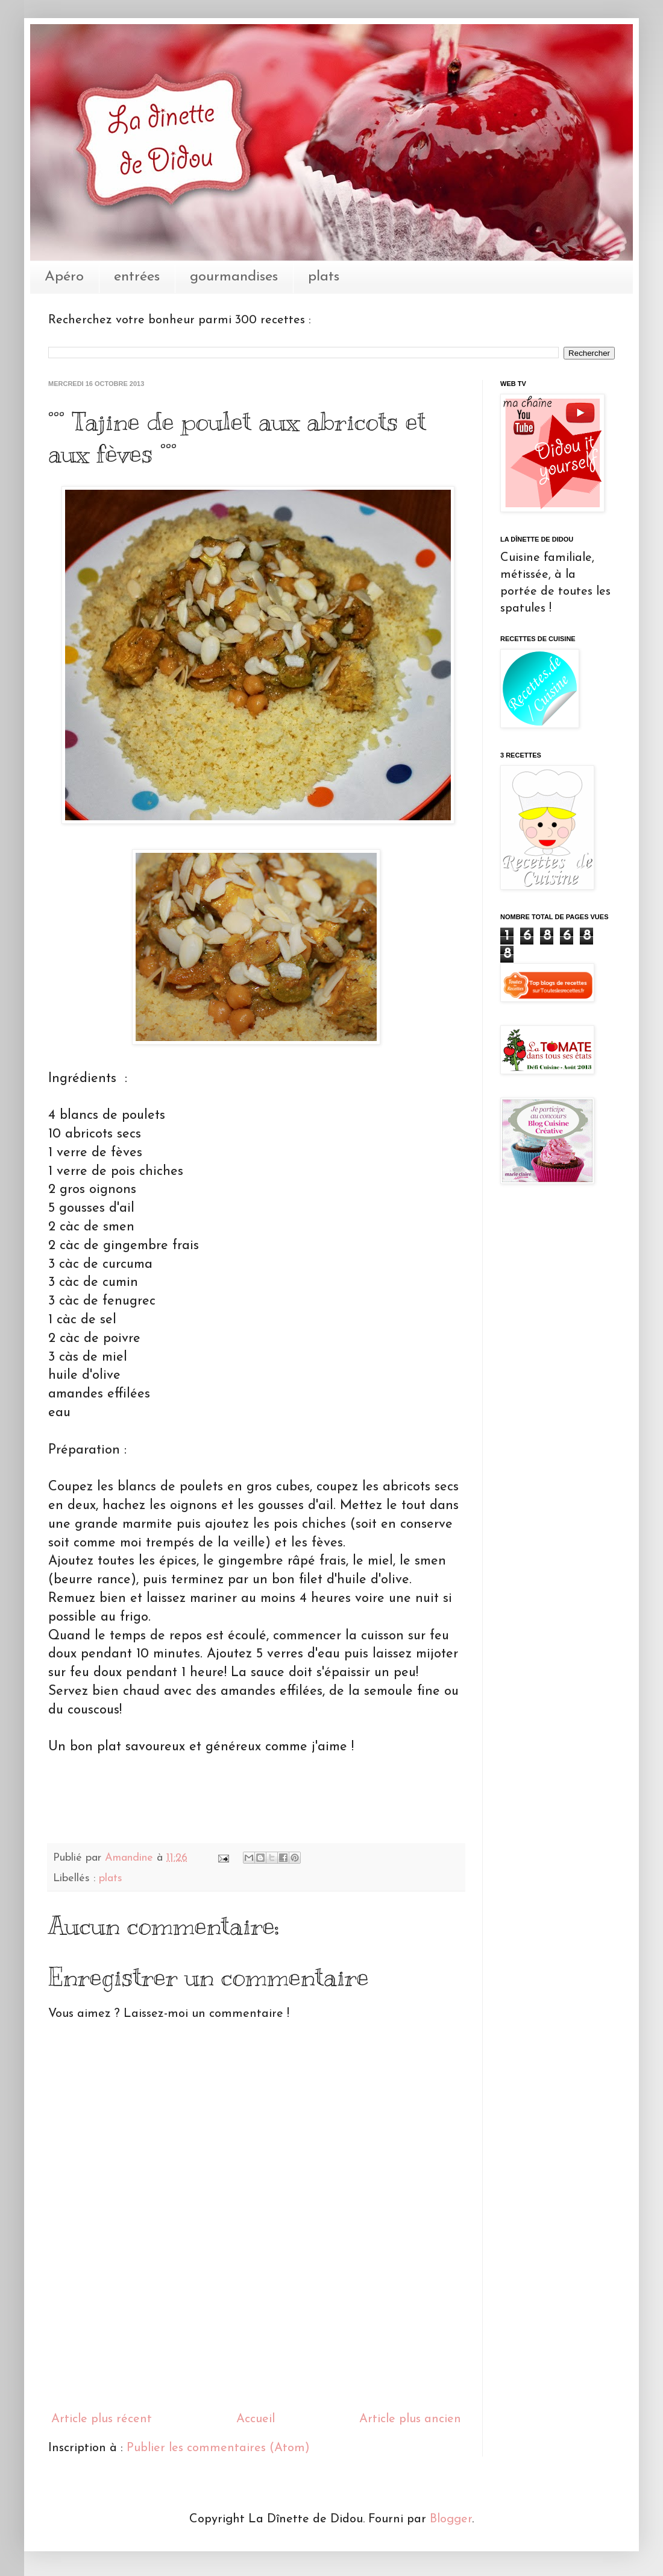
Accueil (255, 2419)
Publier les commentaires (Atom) (218, 2448)
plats (323, 277)
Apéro (64, 277)
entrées (137, 277)
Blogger (451, 2519)
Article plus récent (101, 2419)
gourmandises (234, 277)
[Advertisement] (256, 2349)
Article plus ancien (410, 2419)
